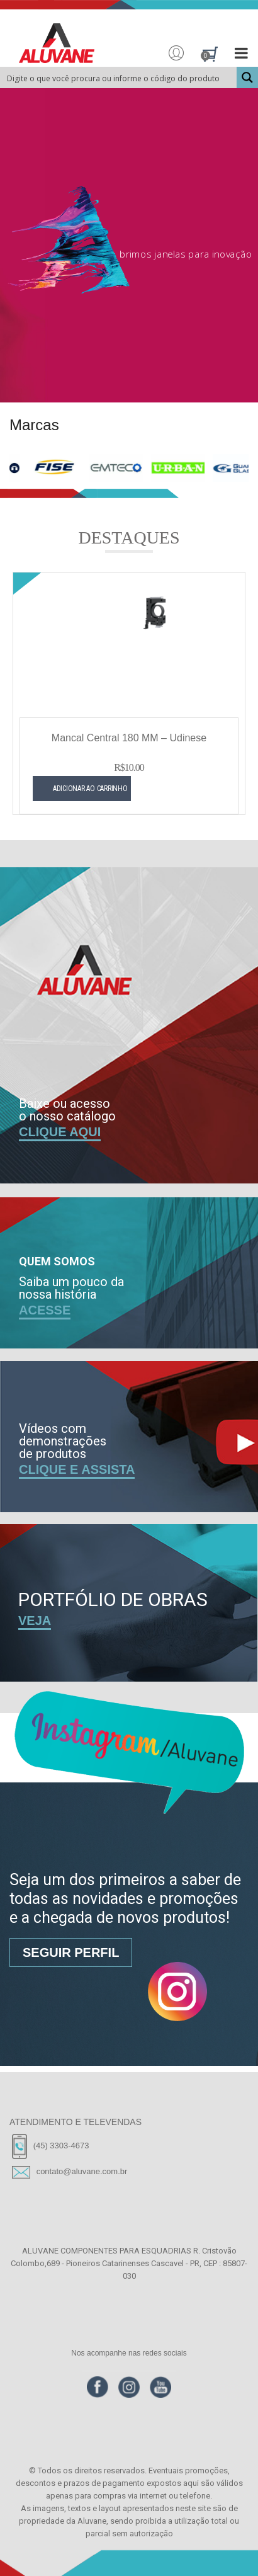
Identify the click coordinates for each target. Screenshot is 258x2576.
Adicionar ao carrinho (68, 801)
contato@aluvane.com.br (82, 2171)
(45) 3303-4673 (61, 2146)
